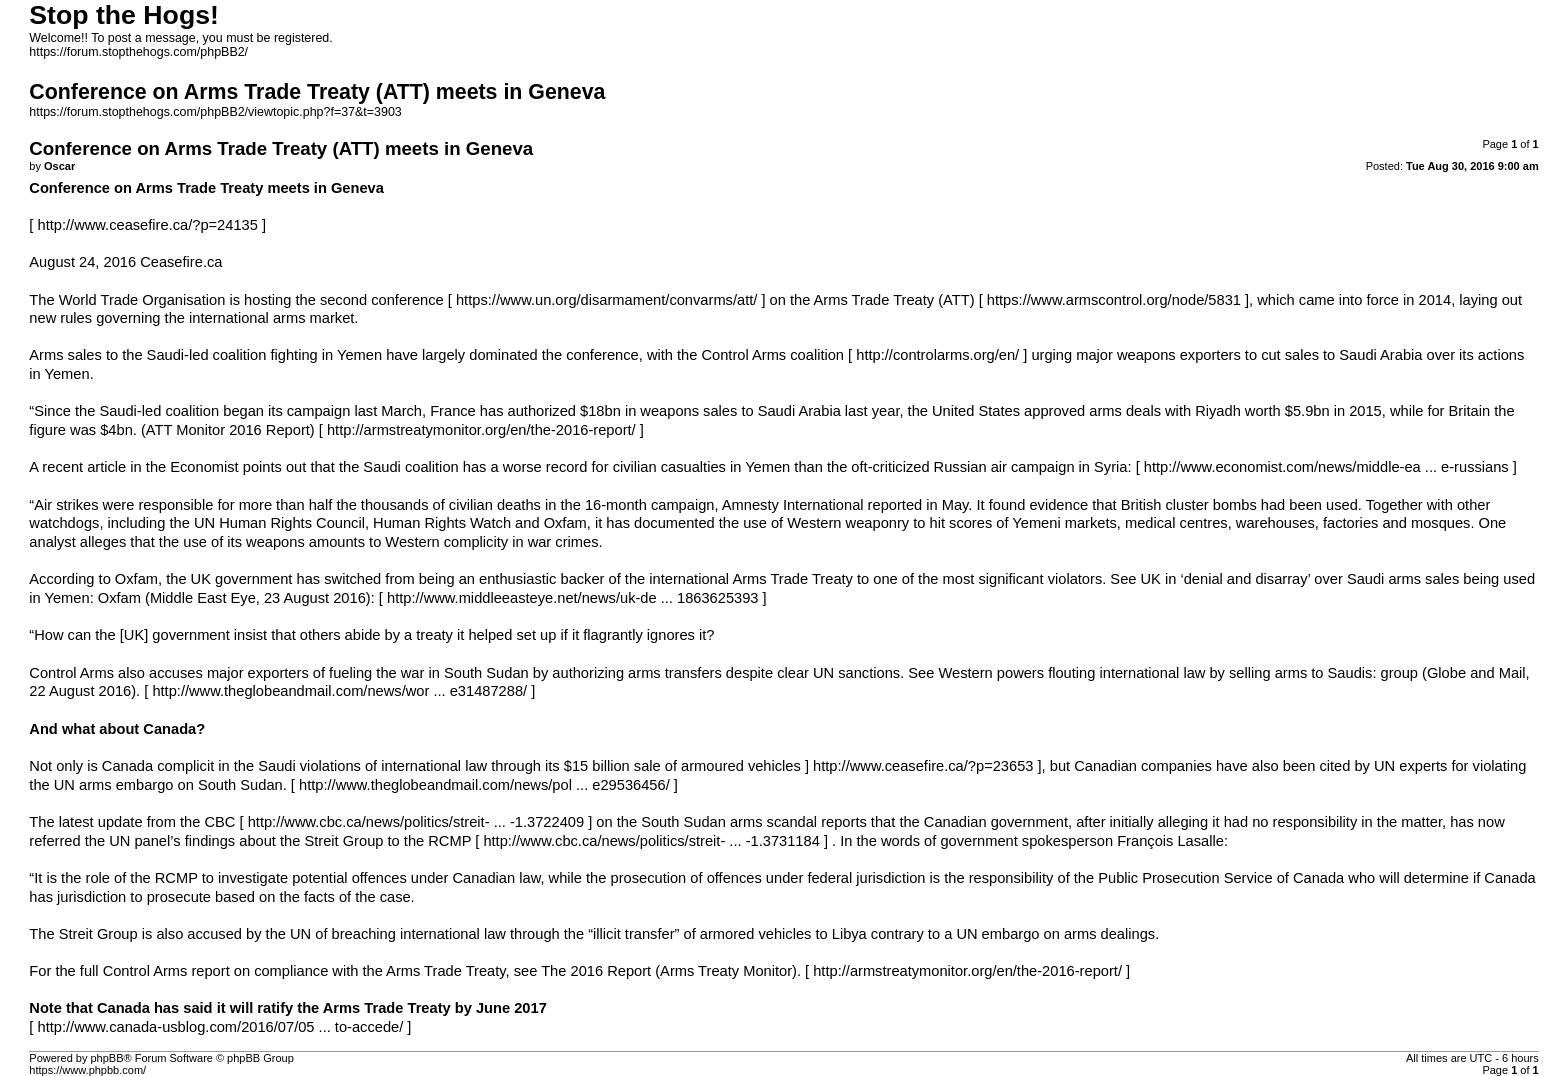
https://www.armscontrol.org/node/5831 (1114, 300)
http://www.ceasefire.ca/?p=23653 (923, 766)
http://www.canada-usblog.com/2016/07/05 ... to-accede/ (220, 1027)
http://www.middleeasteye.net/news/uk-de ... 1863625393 (573, 598)
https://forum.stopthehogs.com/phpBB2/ (138, 52)
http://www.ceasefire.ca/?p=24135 (147, 225)
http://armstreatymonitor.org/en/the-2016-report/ (481, 430)
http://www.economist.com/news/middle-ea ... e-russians (1326, 467)
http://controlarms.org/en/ (937, 355)
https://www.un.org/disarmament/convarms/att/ (606, 300)
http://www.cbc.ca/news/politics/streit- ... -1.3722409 (416, 822)
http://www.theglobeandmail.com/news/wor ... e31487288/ (339, 691)
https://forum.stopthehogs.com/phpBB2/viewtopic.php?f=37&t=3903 (215, 112)
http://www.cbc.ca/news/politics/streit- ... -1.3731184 (651, 841)
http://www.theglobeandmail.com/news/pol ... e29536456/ (484, 785)
